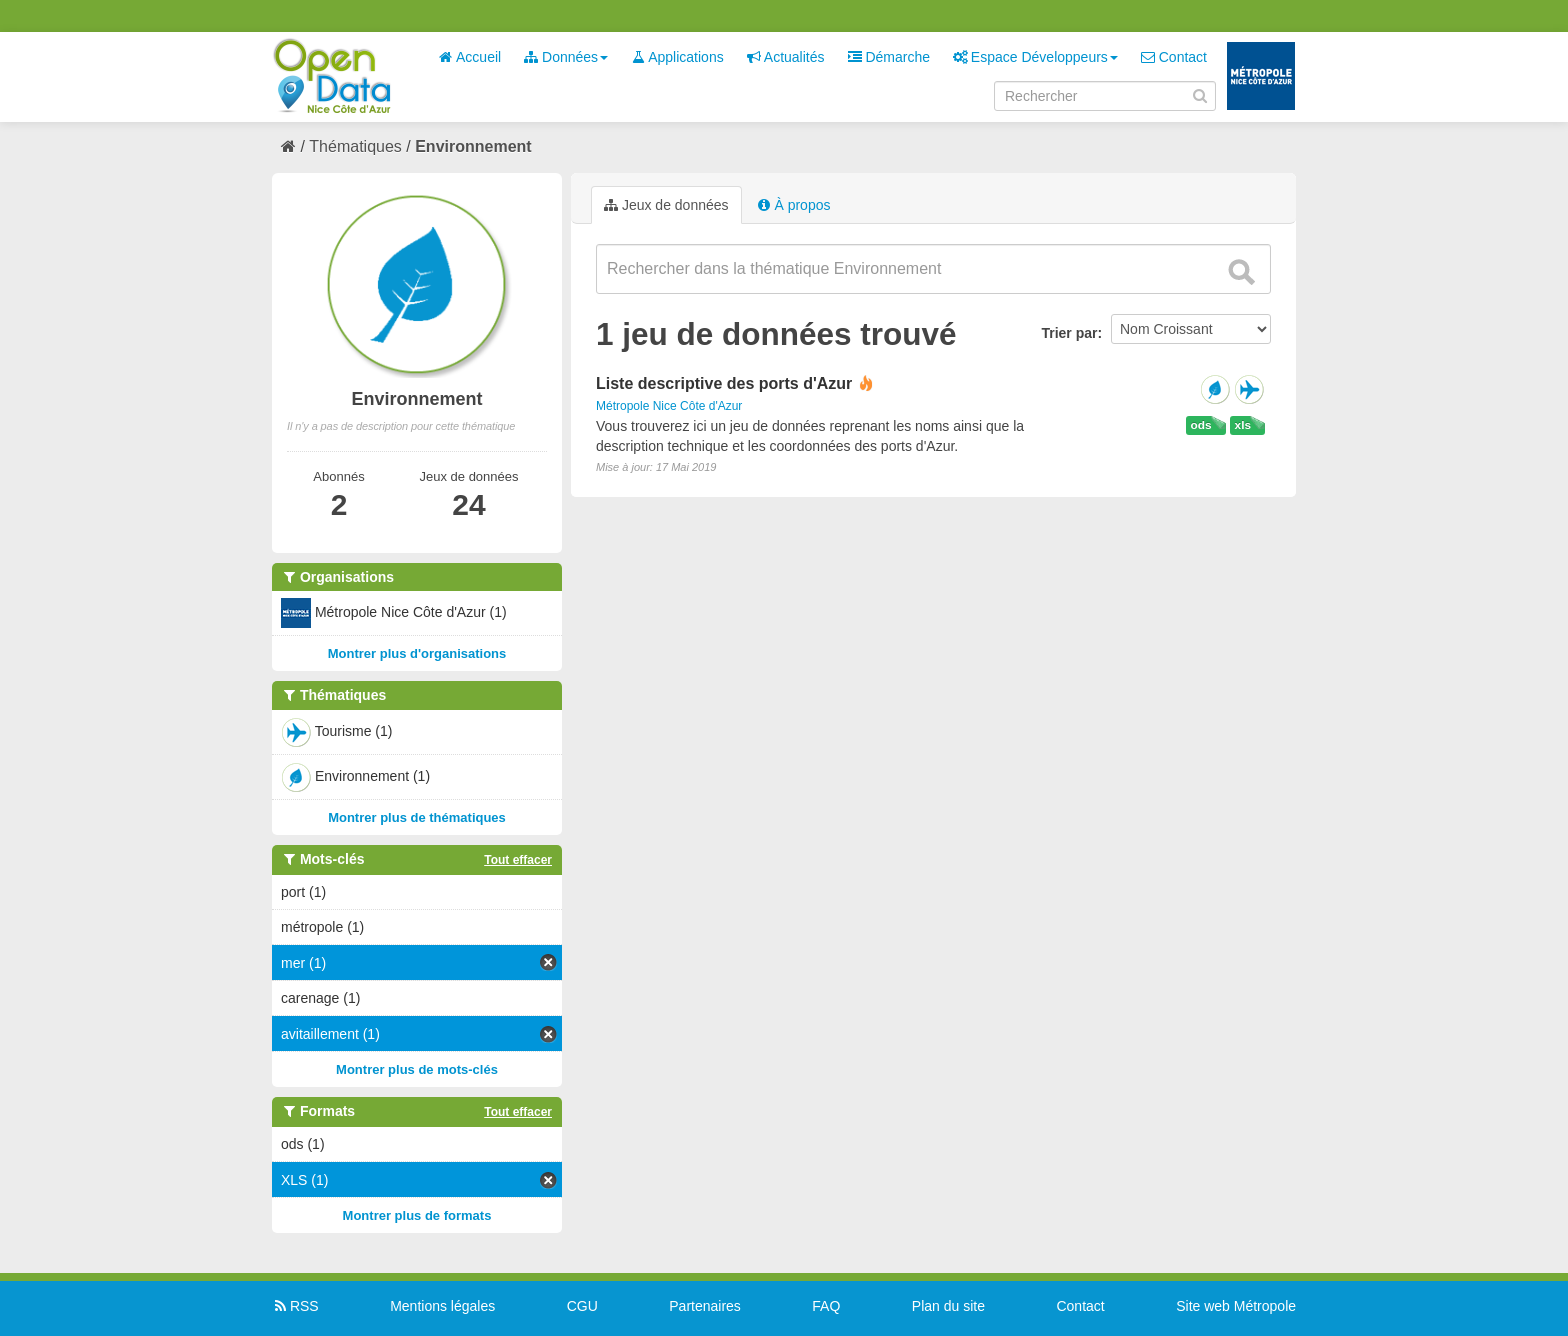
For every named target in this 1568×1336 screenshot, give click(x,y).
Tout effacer (518, 860)
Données (566, 57)
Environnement (473, 146)
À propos (794, 205)
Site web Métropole (1236, 1306)
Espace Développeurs (1035, 57)
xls (1243, 425)
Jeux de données (666, 205)
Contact (1174, 57)
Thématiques (355, 146)
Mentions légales (442, 1306)
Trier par (1069, 333)
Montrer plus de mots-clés (417, 1069)
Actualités (786, 57)
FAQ (826, 1306)
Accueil (470, 57)
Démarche (889, 57)
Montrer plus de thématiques (417, 817)
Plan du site (948, 1306)
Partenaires (705, 1306)
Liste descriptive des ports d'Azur (724, 383)
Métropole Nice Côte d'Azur (669, 406)
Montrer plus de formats (417, 1215)
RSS (295, 1306)
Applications (677, 57)
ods (1201, 425)
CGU (582, 1306)
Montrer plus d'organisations (417, 653)
